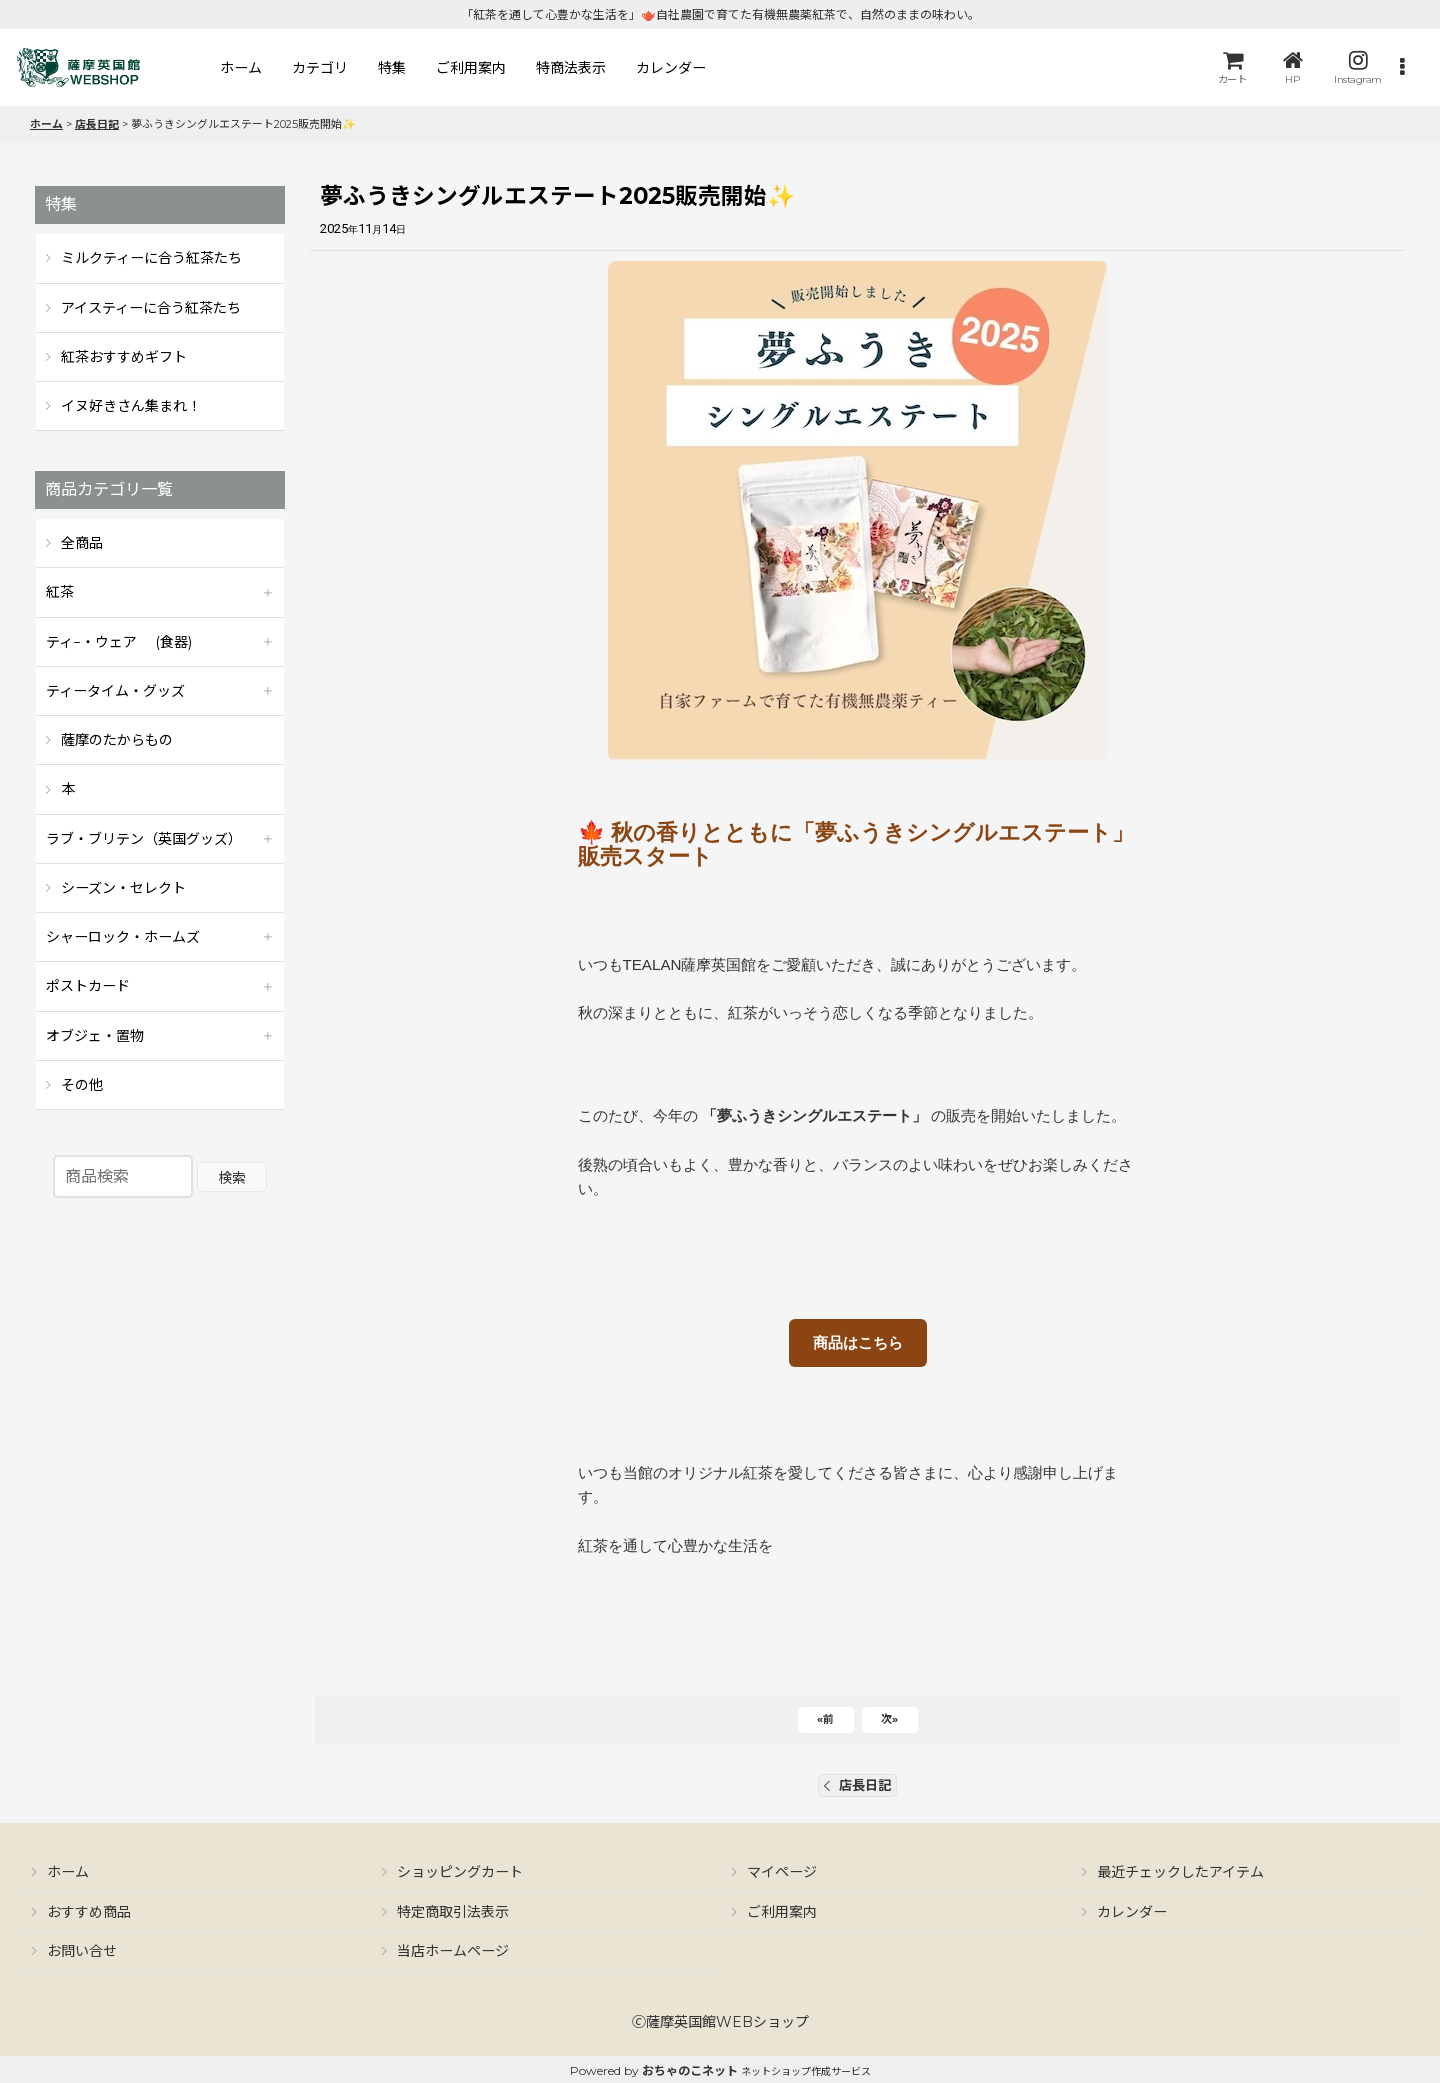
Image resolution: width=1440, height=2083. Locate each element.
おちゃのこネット (690, 2070)
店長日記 (857, 1785)
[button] (1402, 67)
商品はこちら (858, 1342)
